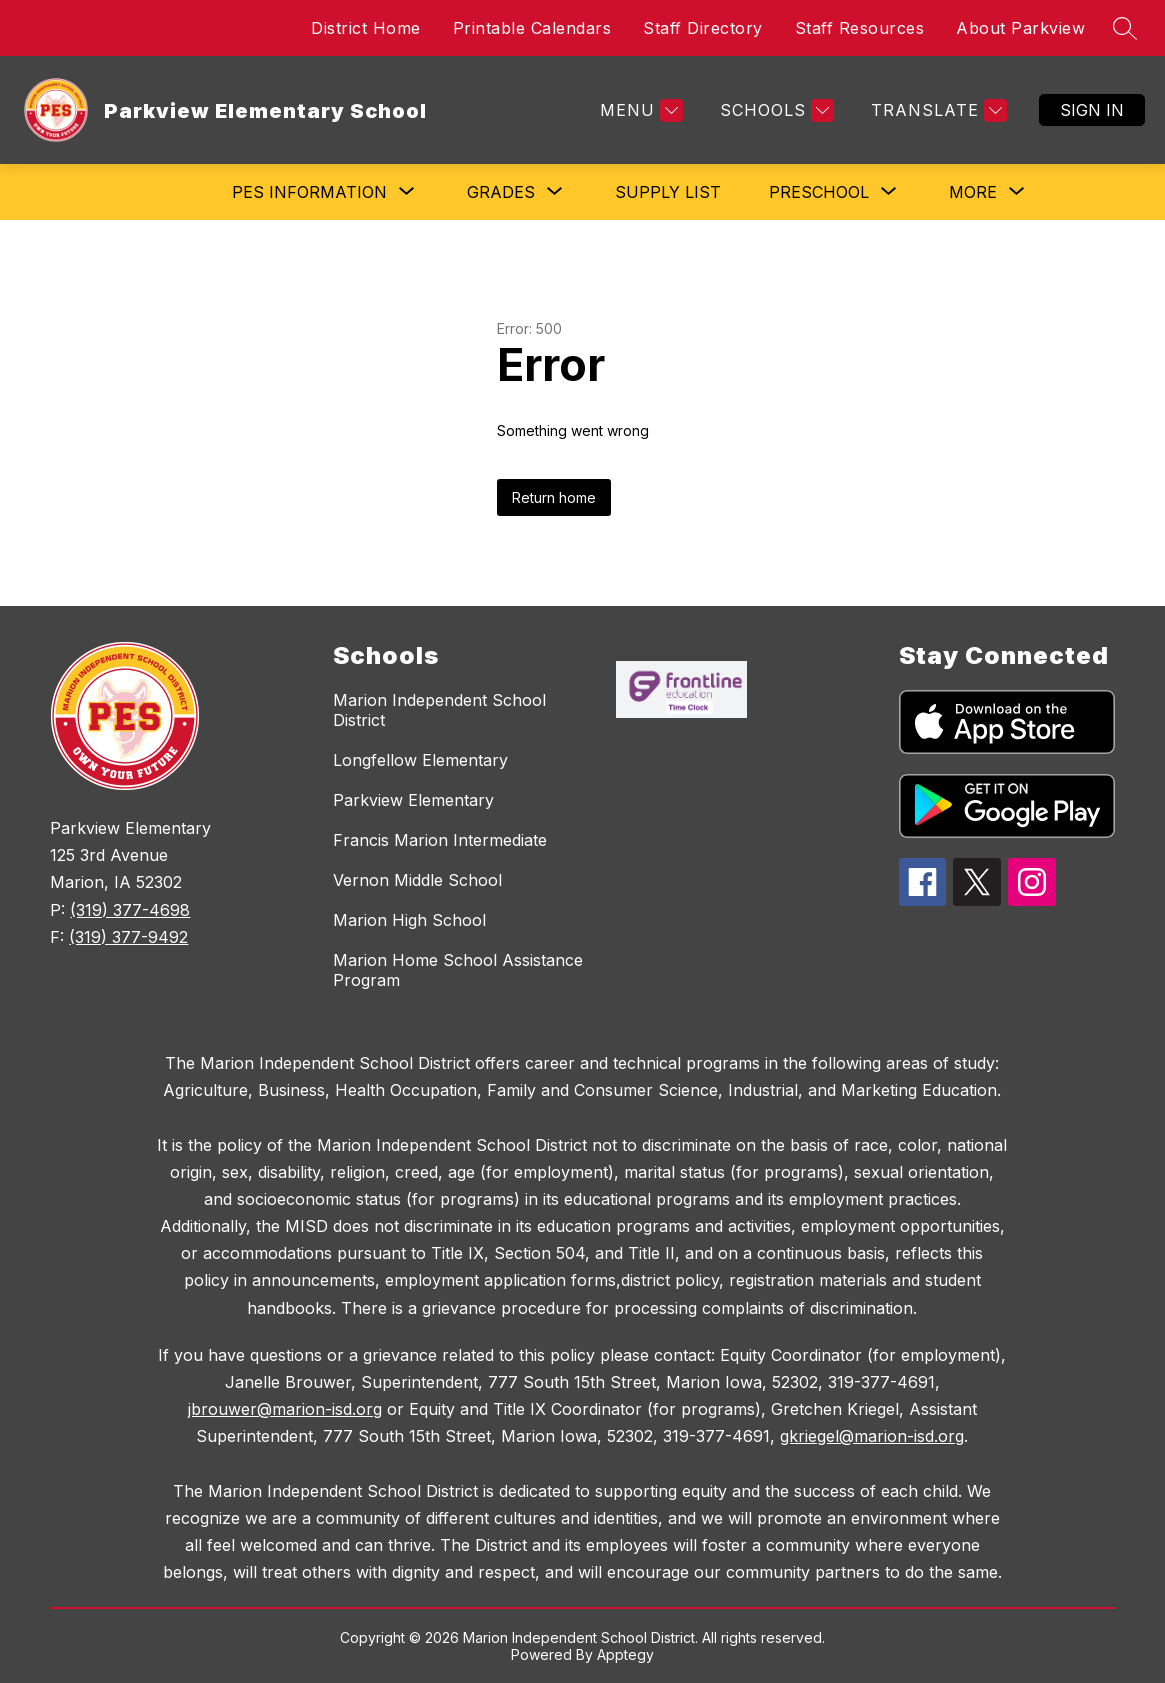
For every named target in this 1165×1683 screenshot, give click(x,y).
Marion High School (409, 920)
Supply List (668, 192)
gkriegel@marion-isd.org (872, 1436)
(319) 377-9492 (128, 937)
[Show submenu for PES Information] (309, 192)
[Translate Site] (936, 110)
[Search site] (1125, 28)
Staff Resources (860, 28)
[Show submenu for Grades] (501, 192)
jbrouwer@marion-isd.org (285, 1409)
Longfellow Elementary (420, 760)
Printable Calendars (532, 28)
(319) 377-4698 (130, 910)
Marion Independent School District (439, 710)
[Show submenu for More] (973, 192)
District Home (366, 28)
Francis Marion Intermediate (440, 840)
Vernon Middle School (417, 880)
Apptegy (625, 1654)
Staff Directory (703, 28)
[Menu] (639, 110)
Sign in (1092, 110)
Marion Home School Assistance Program (458, 970)
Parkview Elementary (413, 800)
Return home (554, 497)
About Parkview (1020, 28)
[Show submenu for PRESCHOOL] (819, 192)
